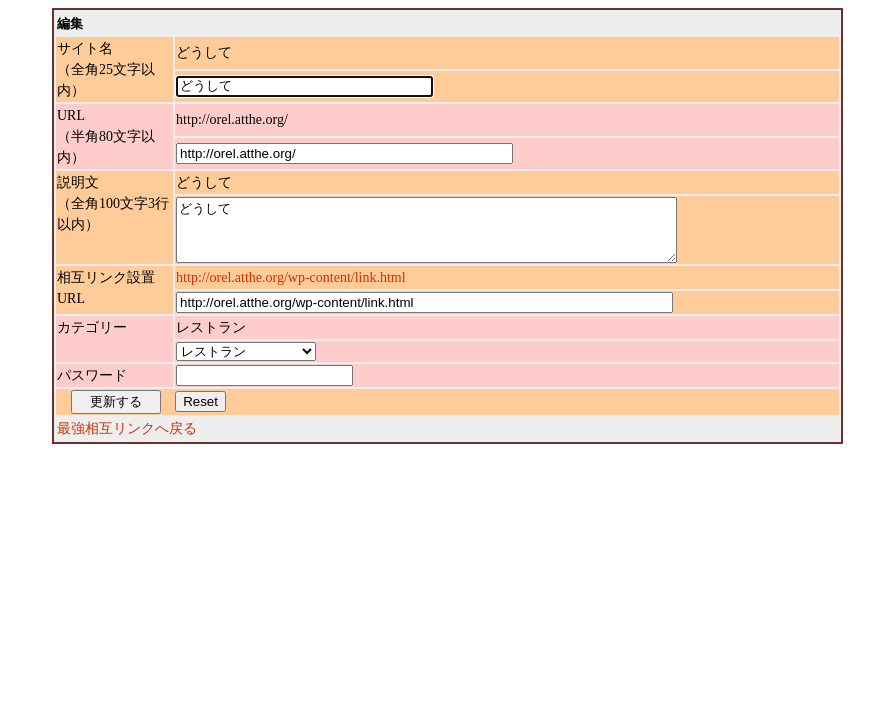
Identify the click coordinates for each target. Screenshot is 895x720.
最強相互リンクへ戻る (127, 440)
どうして (456, 236)
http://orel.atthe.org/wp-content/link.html (291, 289)
